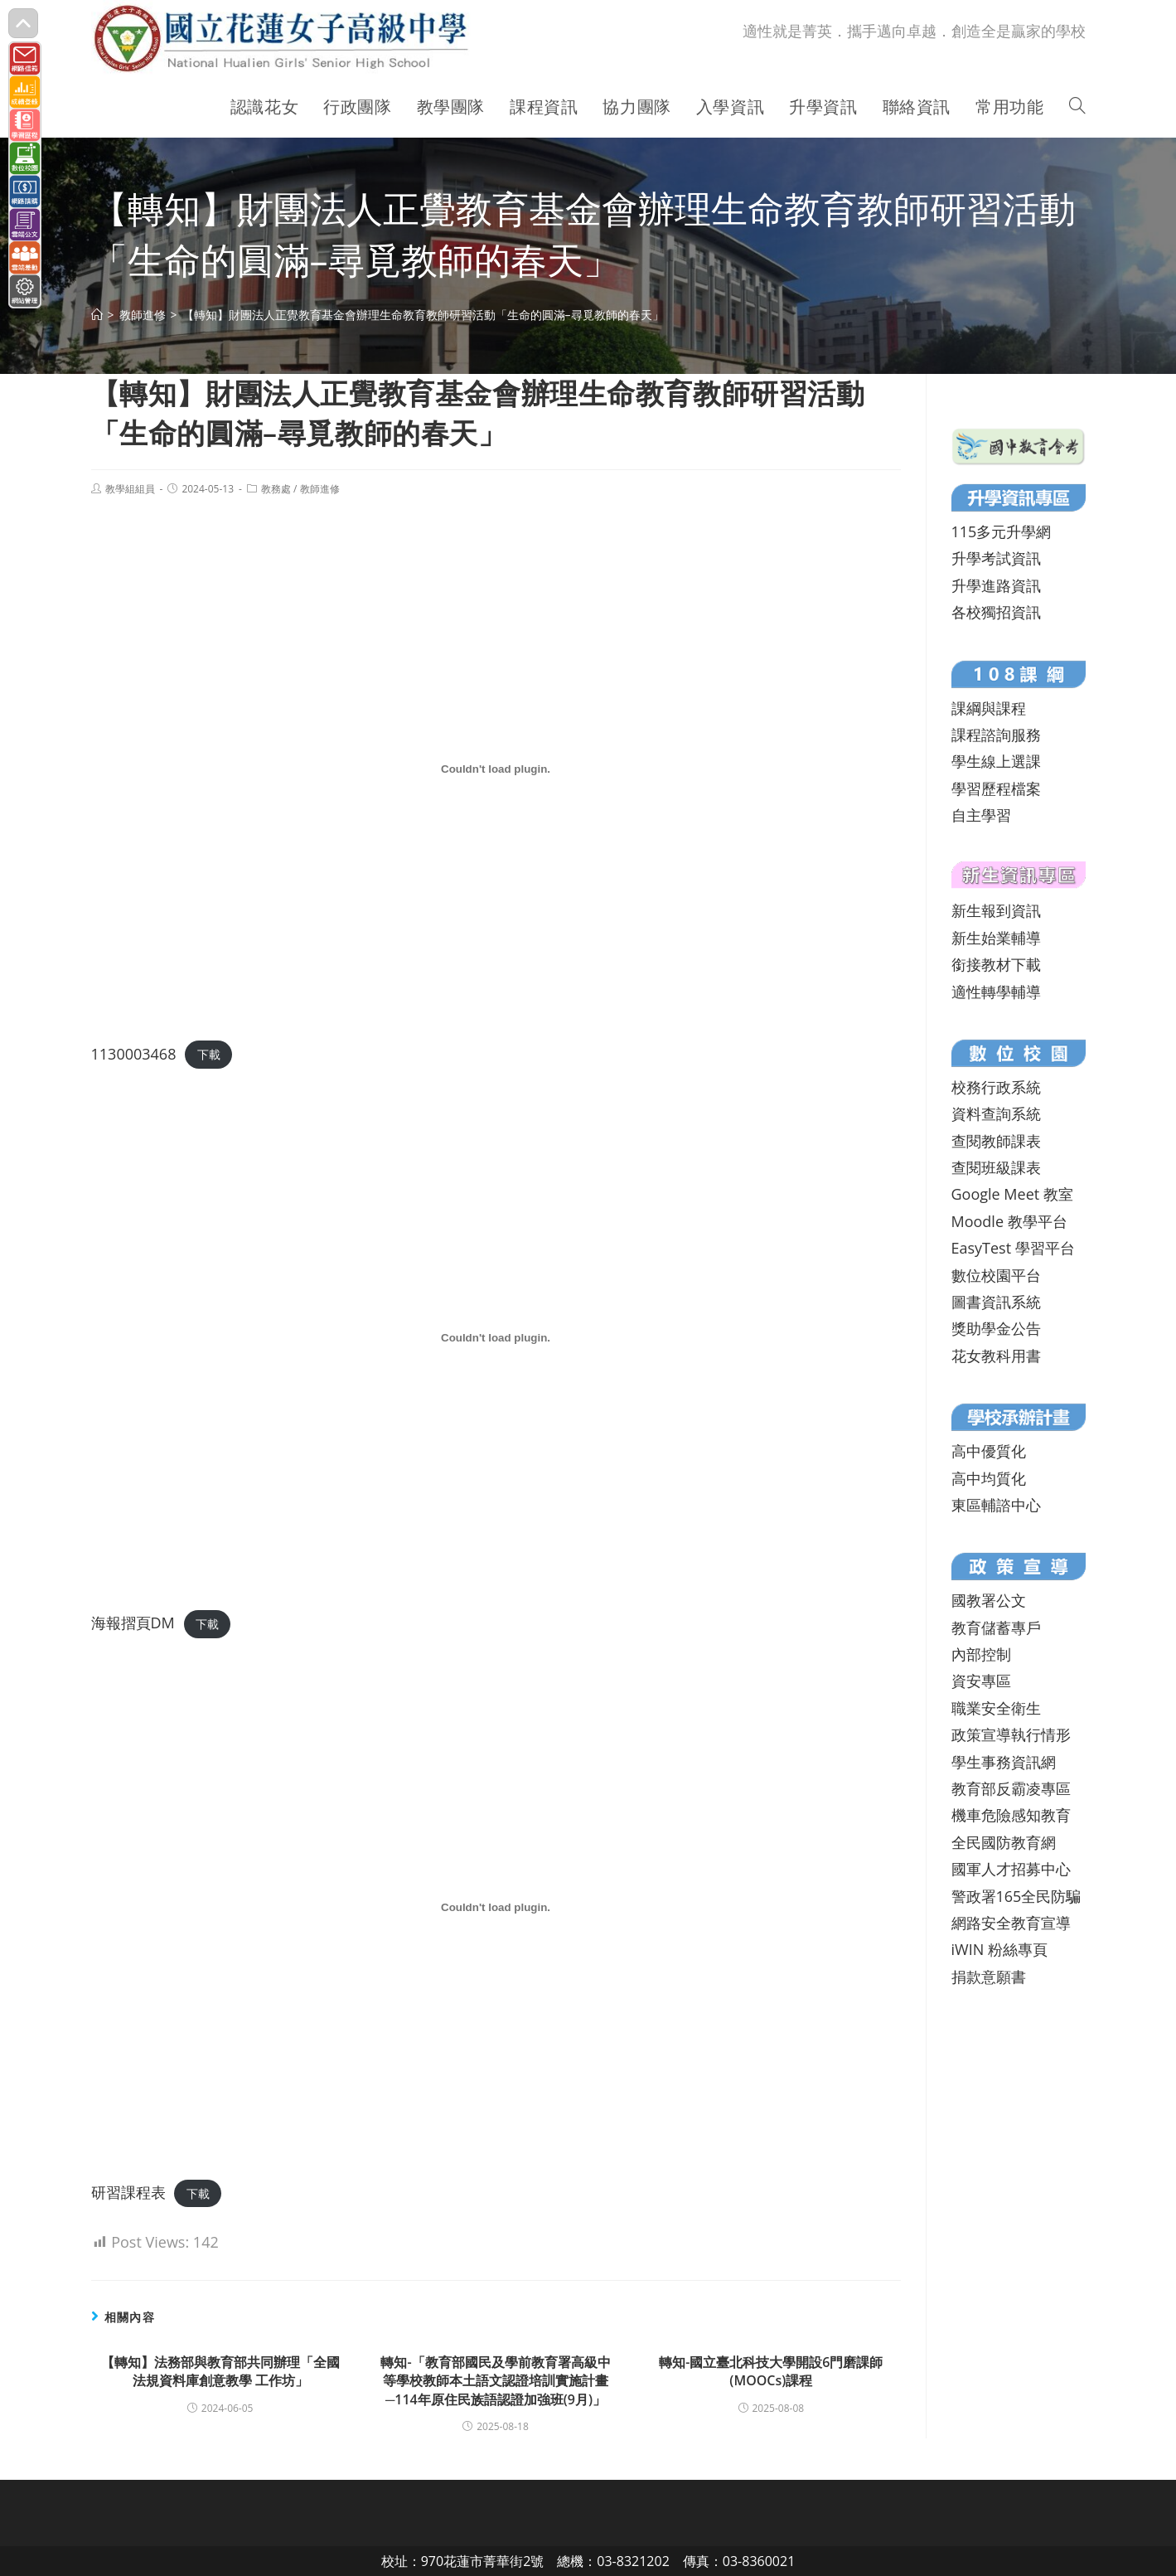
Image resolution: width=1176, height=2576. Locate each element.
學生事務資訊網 (1003, 1762)
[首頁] (97, 315)
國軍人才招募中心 (1011, 1869)
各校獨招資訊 (996, 612)
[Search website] (1077, 107)
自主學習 (981, 815)
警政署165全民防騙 (1016, 1896)
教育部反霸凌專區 (1011, 1788)
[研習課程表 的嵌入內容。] (496, 1907)
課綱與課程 (988, 708)
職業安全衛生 (996, 1708)
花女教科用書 (996, 1356)
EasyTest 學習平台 (1013, 1248)
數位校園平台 (996, 1275)
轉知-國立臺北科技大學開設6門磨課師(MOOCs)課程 (771, 2371)
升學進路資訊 (996, 585)
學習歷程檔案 (996, 788)
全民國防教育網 (1003, 1842)
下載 (208, 1055)
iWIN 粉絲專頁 (999, 1949)
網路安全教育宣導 (1011, 1923)
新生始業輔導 (996, 938)
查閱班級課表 (996, 1167)
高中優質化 (988, 1451)
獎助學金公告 (996, 1328)
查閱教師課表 (996, 1141)
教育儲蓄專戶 (996, 1627)
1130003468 (134, 1054)
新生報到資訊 (996, 910)
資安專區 (981, 1681)
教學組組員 (130, 489)
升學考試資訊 (996, 558)
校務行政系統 (996, 1087)
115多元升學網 (1001, 531)
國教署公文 (988, 1600)
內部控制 (981, 1654)
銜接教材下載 (996, 964)
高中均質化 (988, 1478)
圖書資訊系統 (996, 1302)
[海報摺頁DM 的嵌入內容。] (496, 1338)
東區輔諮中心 (996, 1505)
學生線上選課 (996, 761)
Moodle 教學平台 (1009, 1221)
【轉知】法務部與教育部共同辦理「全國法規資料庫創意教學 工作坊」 (220, 2371)
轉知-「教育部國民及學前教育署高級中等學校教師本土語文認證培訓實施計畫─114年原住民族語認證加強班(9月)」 (495, 2381)
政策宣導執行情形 (1011, 1734)
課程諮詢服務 (996, 735)
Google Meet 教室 (1012, 1194)
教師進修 (320, 489)
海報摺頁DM (133, 1622)
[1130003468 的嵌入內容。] (496, 768)
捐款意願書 (988, 1977)
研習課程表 (128, 2192)
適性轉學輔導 (996, 992)
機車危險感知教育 (1011, 1815)
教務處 (276, 489)
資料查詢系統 (996, 1113)
